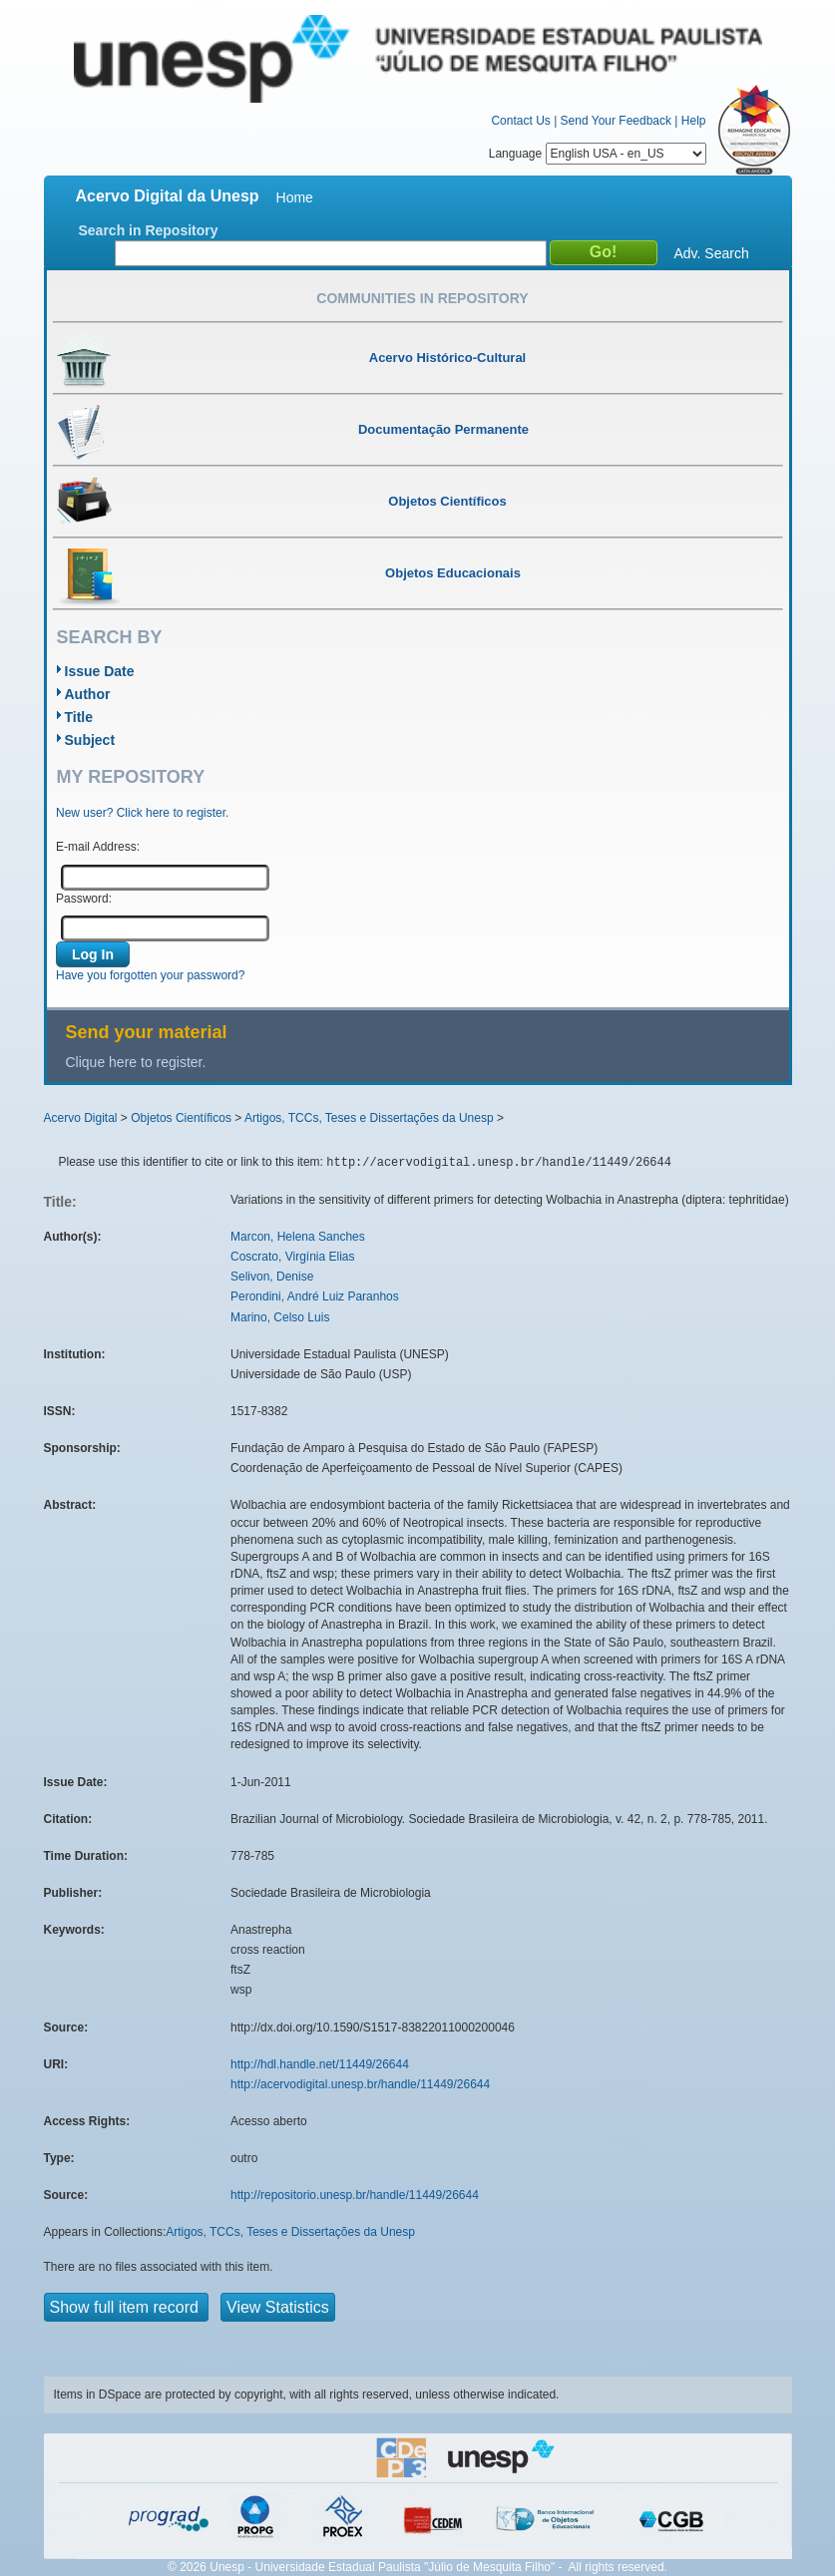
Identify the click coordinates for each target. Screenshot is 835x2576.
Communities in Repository (422, 298)
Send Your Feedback (616, 121)
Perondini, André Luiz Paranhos (314, 1296)
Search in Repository (148, 230)
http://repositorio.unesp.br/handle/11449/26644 (354, 2195)
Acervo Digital (81, 1118)
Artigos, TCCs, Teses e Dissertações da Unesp (369, 1118)
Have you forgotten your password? (150, 975)
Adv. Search (711, 253)
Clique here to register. (136, 1062)
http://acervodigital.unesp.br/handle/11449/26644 (360, 2084)
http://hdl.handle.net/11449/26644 (319, 2064)
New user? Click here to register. (142, 813)
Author (88, 694)
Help (693, 121)
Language (597, 154)
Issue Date (100, 671)
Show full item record (127, 2307)
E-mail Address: (98, 847)
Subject (90, 740)
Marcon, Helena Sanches (297, 1237)
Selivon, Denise (271, 1277)
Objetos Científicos (181, 1118)
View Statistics (277, 2307)
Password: (84, 899)
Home (294, 197)
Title (79, 717)
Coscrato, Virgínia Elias (292, 1257)
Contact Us (520, 121)
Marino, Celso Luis (279, 1317)
